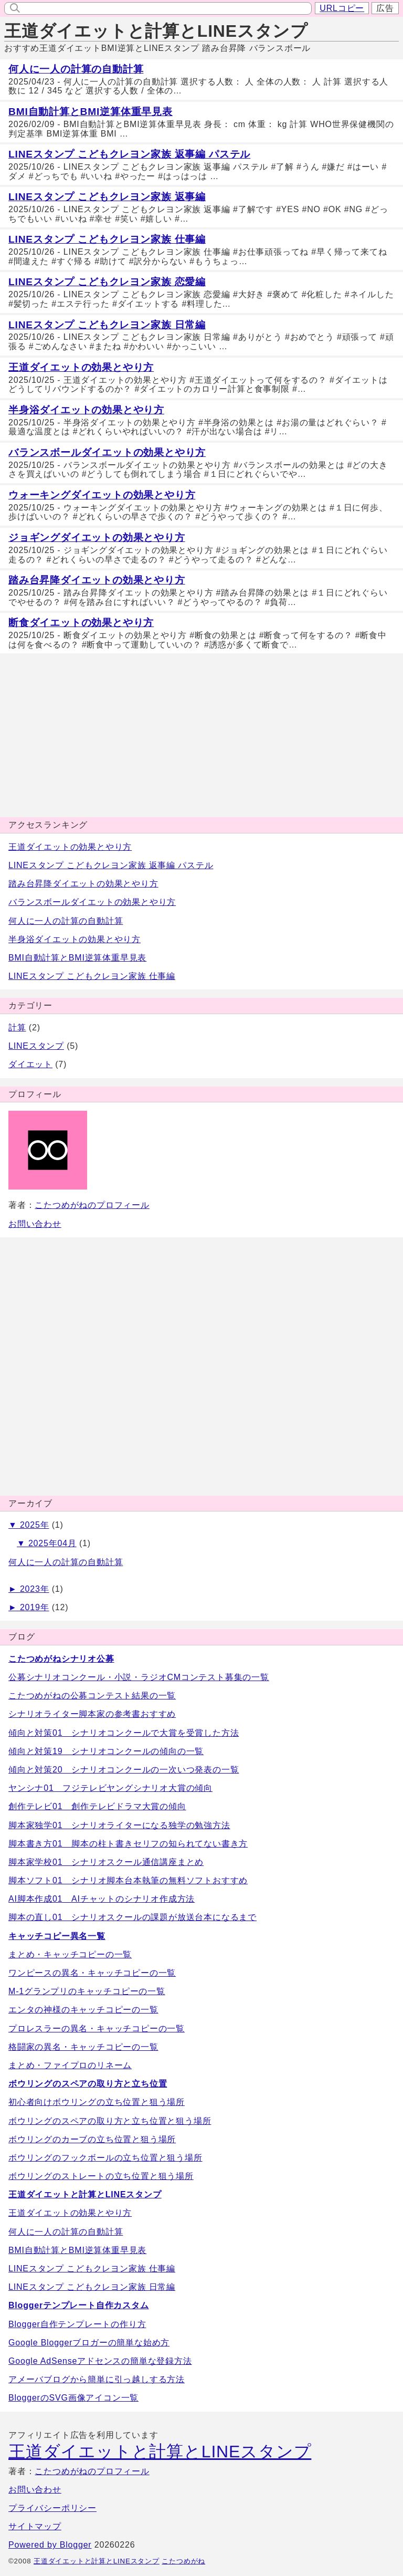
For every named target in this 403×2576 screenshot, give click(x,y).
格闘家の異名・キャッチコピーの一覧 (83, 2046)
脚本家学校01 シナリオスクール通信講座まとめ (106, 1862)
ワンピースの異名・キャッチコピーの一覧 (92, 1972)
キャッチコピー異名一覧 (56, 1936)
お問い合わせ (34, 1223)
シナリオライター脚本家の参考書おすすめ (92, 1713)
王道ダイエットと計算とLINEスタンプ (156, 31)
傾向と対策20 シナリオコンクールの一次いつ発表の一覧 (123, 1769)
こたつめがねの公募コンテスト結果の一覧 (92, 1695)
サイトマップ (34, 2526)
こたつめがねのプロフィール (92, 1205)
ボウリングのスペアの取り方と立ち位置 (87, 2083)
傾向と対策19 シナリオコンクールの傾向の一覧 (106, 1751)
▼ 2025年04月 (47, 1543)
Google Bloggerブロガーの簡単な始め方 (88, 2342)
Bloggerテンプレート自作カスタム (78, 2305)
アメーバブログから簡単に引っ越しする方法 (96, 2379)
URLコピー (342, 8)
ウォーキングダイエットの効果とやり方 (101, 494)
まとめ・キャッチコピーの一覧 (70, 1954)
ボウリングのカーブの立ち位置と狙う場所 (92, 2139)
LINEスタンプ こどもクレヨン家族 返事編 (107, 196)
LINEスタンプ (36, 1045)
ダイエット (30, 1064)
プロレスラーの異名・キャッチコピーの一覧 (96, 2028)
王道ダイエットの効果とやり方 (81, 367)
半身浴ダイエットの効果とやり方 (86, 409)
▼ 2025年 (28, 1524)
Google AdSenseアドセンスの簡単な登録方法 (100, 2360)
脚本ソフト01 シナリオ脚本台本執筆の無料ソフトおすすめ (128, 1880)
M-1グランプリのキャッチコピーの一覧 (86, 1991)
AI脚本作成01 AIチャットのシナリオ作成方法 (101, 1898)
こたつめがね (183, 2561)
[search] (12, 7)
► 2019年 (28, 1607)
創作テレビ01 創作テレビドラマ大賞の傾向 (97, 1806)
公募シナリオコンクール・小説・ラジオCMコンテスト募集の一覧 (138, 1677)
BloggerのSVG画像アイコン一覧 (73, 2397)
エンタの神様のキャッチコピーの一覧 (83, 2009)
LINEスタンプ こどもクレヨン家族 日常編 (107, 324)
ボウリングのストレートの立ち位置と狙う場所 (101, 2176)
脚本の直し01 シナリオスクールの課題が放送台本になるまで (132, 1917)
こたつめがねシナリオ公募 (61, 1658)
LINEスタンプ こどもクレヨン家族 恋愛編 (107, 281)
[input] (165, 8)
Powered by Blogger (50, 2544)
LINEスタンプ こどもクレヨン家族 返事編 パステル (129, 154)
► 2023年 (28, 1588)
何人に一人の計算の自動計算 (75, 69)
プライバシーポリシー (52, 2508)
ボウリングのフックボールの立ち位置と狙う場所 (105, 2157)
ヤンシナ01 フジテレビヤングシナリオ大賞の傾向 (110, 1788)
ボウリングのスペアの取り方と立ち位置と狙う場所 (109, 2120)
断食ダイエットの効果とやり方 (81, 622)
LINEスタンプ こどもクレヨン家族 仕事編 (107, 239)
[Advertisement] (201, 735)
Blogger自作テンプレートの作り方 (77, 2324)
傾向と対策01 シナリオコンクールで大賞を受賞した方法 (123, 1732)
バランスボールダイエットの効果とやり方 (107, 452)
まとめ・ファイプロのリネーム (70, 2065)
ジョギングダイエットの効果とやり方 (96, 537)
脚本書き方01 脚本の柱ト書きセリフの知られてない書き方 (128, 1843)
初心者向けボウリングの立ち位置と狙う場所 (96, 2102)
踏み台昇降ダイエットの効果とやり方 (96, 580)
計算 (17, 1027)
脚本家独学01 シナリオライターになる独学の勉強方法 (119, 1825)
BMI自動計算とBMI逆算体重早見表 (90, 111)
